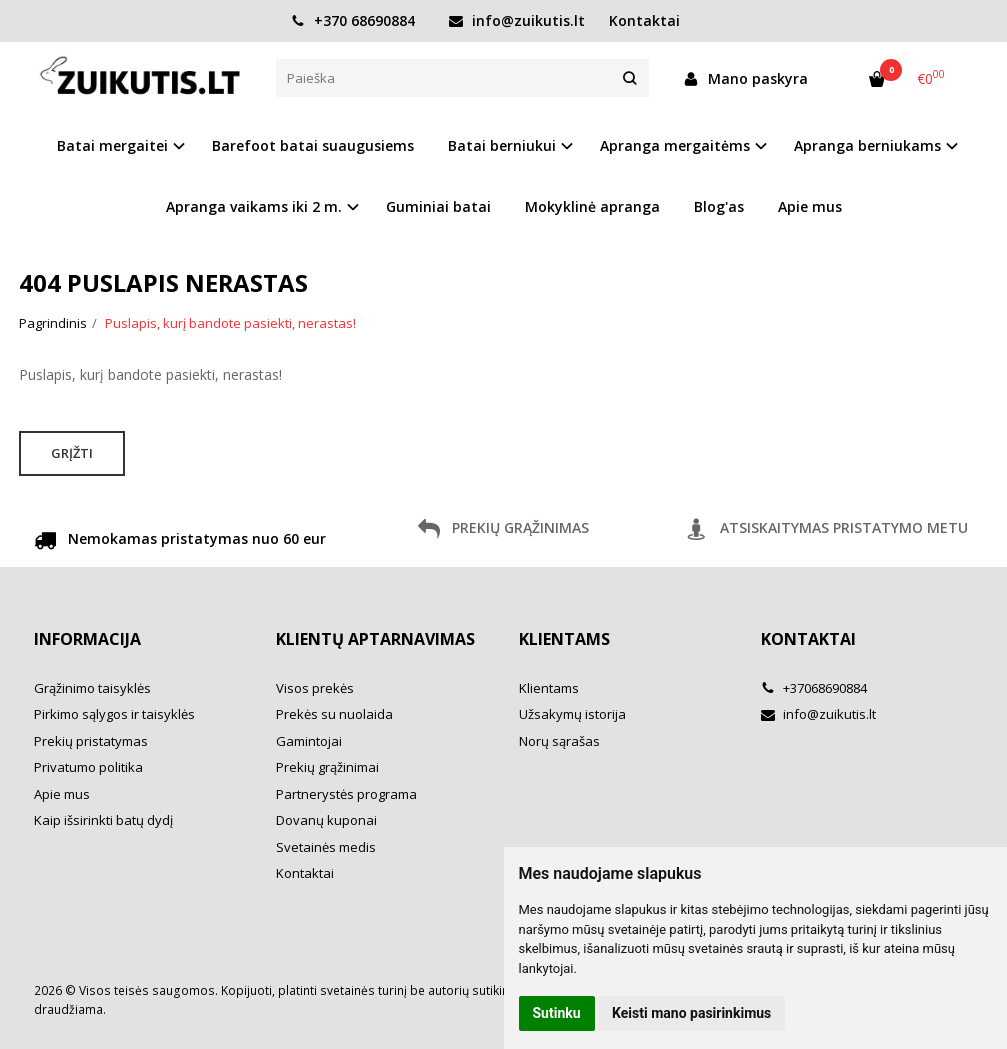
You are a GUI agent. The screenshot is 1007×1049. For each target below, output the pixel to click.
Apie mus (810, 206)
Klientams (564, 639)
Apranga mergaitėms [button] (675, 145)
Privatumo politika (88, 767)
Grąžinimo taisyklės (92, 688)
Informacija (87, 639)
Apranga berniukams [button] (867, 145)
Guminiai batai (438, 206)
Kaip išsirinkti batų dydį (103, 820)
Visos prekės (315, 688)
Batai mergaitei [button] (112, 145)
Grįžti (72, 453)
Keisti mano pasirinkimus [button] (691, 1013)
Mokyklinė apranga (592, 206)
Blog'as (719, 206)
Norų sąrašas (559, 741)
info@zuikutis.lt (517, 20)
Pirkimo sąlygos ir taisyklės (114, 714)
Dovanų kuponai (326, 820)
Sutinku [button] (557, 1013)
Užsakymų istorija (572, 714)
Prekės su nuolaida (334, 714)
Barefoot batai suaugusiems (313, 145)
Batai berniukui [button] (502, 145)
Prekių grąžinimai (327, 767)
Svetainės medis (326, 847)
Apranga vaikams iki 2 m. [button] (254, 206)
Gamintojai (309, 741)
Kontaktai (644, 20)
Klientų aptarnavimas (375, 639)
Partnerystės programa (346, 794)
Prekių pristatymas (91, 741)
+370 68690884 (353, 20)
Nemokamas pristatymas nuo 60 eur (180, 542)
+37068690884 (814, 688)
